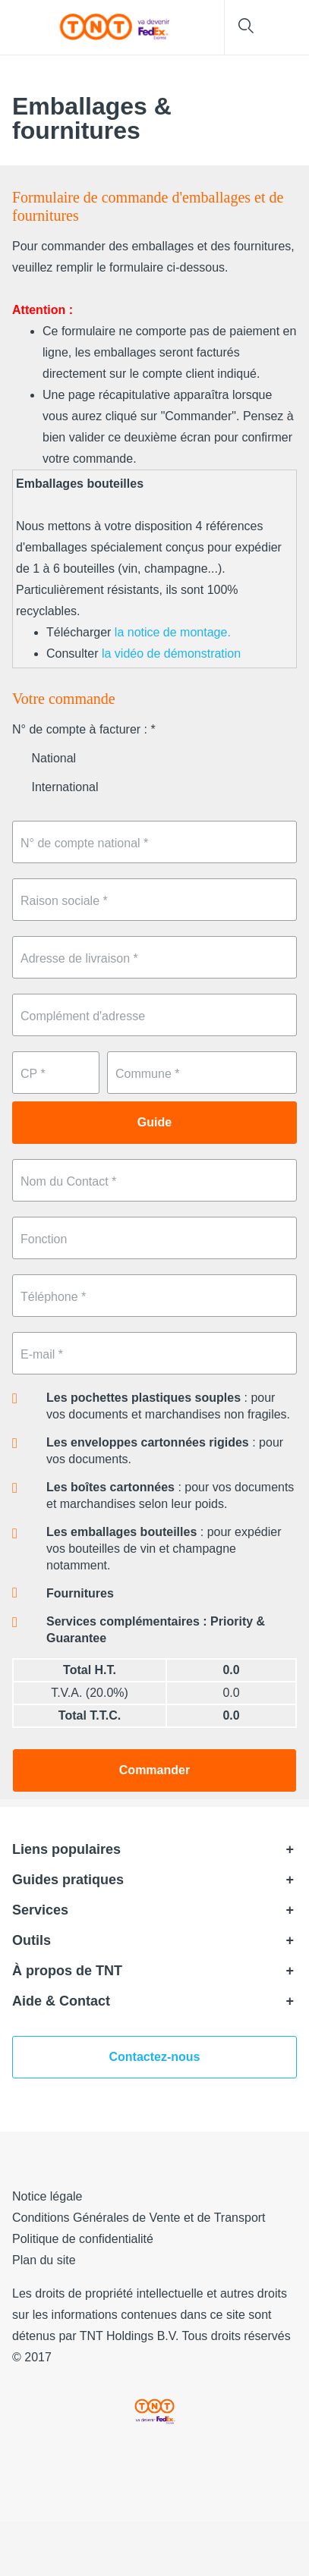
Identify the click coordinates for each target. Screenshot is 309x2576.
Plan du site (44, 2260)
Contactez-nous (154, 2056)
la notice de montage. (173, 632)
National (44, 758)
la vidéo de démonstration (171, 653)
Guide (154, 1122)
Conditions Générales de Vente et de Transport (139, 2217)
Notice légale (47, 2196)
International (55, 787)
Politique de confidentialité (82, 2238)
